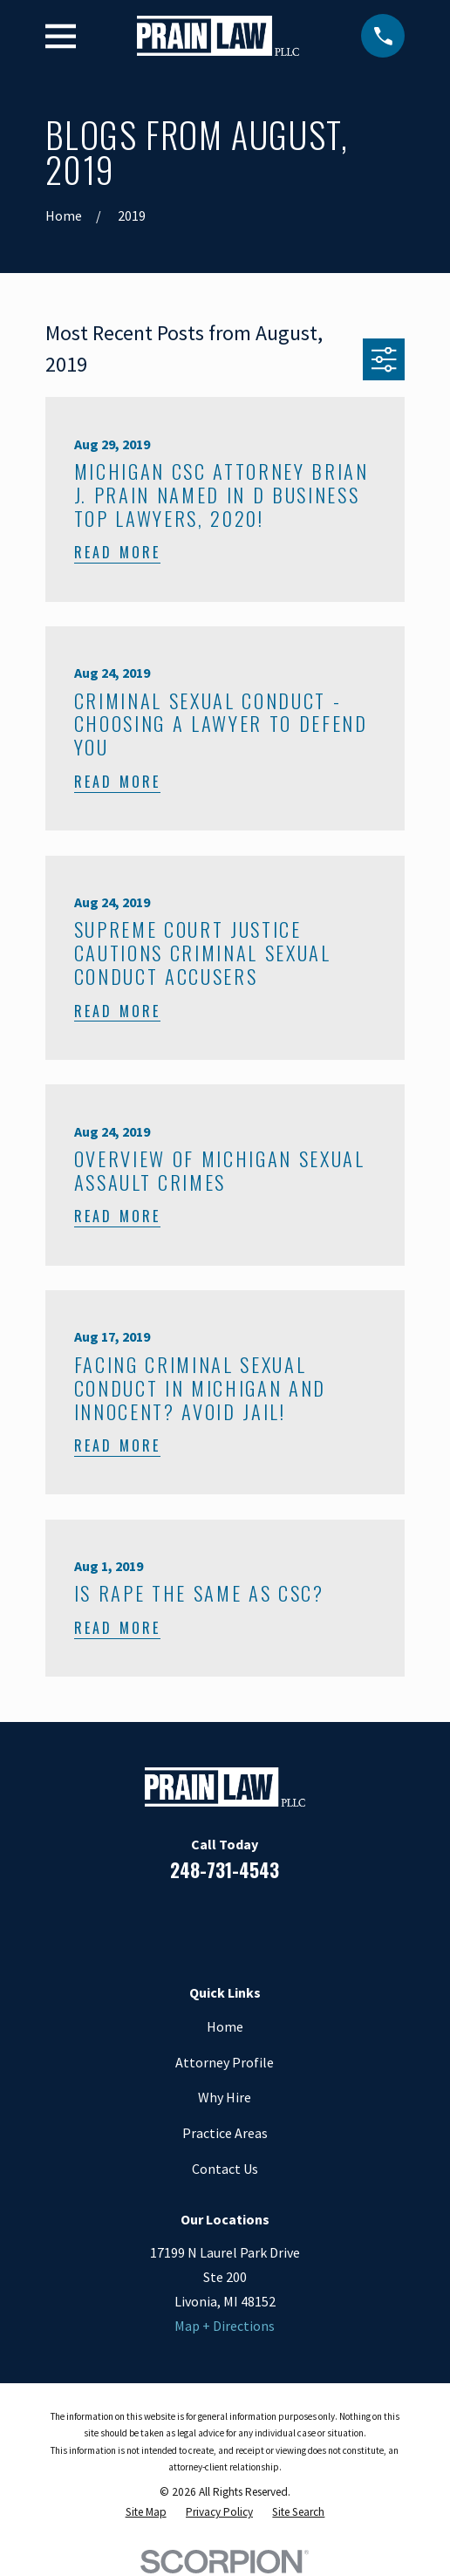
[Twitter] (291, 1922)
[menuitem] (146, 2512)
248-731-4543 (224, 1869)
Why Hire (224, 2097)
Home (225, 2026)
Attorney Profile (224, 2062)
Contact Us (225, 2168)
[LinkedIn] (202, 1922)
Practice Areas (225, 2133)
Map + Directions (224, 2325)
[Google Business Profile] (246, 1922)
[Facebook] (158, 1922)
